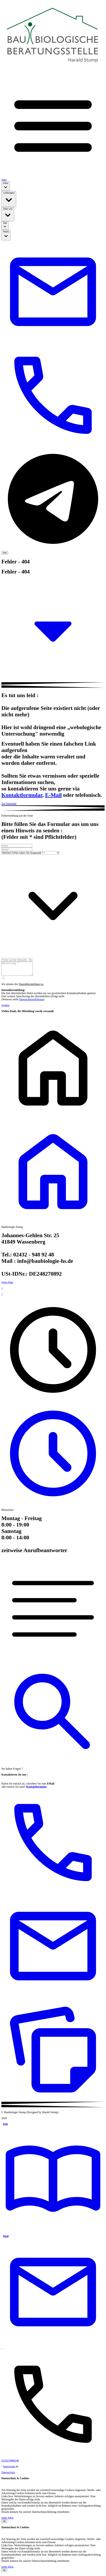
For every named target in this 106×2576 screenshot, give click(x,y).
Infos (6, 186)
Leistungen (9, 199)
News (6, 234)
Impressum (9, 2469)
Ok (4, 2523)
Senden (5, 1007)
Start (4, 179)
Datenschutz (8, 2474)
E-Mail (53, 795)
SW (5, 225)
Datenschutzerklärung (31, 1001)
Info (5, 552)
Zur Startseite (9, 803)
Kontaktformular (21, 795)
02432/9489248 (10, 2463)
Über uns (8, 214)
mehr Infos (7, 2520)
